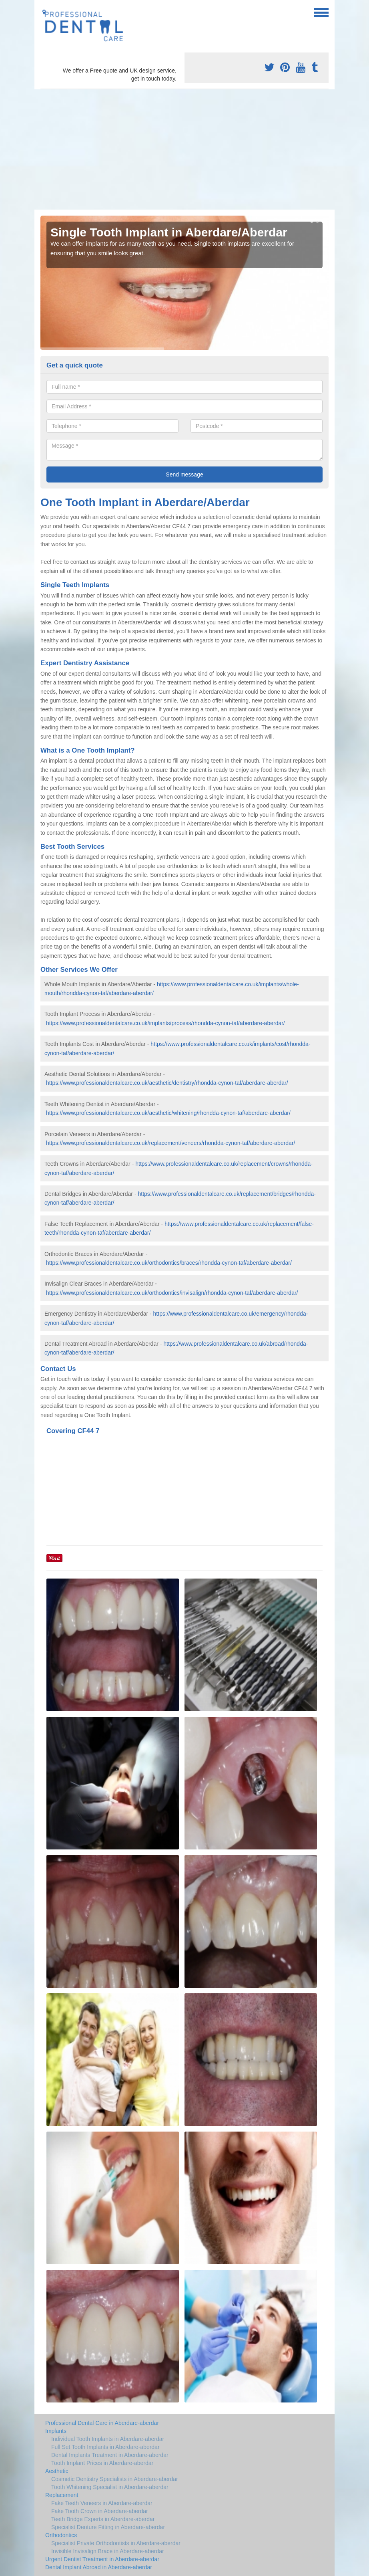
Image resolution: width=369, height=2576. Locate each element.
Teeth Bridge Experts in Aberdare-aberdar (102, 2519)
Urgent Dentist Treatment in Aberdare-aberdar (102, 2559)
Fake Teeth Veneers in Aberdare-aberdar (101, 2503)
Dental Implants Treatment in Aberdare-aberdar (109, 2455)
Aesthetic (56, 2471)
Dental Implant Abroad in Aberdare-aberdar (98, 2567)
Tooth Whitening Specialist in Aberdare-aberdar (109, 2487)
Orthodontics (61, 2535)
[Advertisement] (184, 149)
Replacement (61, 2495)
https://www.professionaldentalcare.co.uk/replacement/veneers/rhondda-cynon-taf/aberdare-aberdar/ (170, 1143)
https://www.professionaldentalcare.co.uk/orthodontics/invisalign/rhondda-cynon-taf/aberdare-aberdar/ (172, 1293)
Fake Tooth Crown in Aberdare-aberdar (99, 2511)
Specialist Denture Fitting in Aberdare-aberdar (108, 2527)
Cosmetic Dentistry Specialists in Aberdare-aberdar (114, 2479)
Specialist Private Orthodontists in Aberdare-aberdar (115, 2543)
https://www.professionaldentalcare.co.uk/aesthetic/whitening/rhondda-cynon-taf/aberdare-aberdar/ (168, 1113)
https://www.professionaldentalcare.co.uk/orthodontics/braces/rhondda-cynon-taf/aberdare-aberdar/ (169, 1263)
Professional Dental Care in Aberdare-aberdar (102, 2423)
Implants (55, 2431)
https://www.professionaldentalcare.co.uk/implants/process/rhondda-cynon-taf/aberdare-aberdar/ (165, 1023)
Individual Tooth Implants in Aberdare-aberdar (107, 2439)
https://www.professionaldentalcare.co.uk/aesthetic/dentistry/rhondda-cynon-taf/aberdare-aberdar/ (167, 1083)
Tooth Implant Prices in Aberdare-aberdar (102, 2463)
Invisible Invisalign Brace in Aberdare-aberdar (107, 2551)
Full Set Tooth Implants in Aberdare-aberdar (105, 2447)
